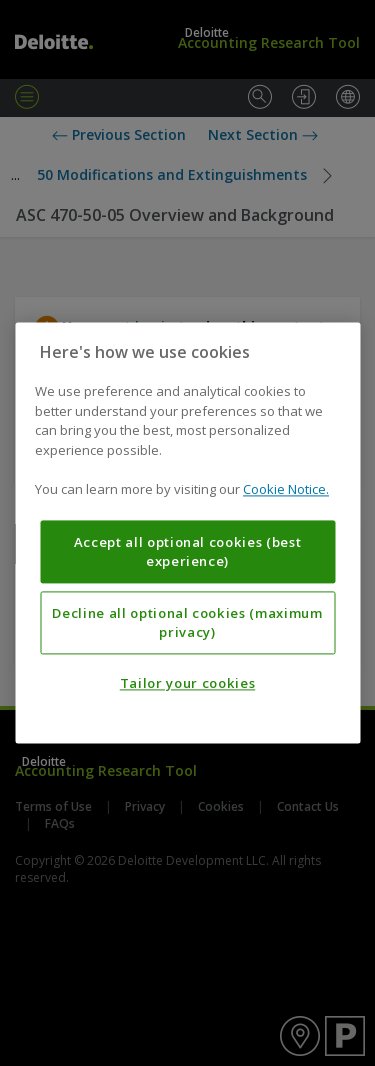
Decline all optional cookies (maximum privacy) (187, 623)
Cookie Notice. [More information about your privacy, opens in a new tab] (286, 490)
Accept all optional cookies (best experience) (188, 552)
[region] (187, 532)
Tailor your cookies (187, 684)
